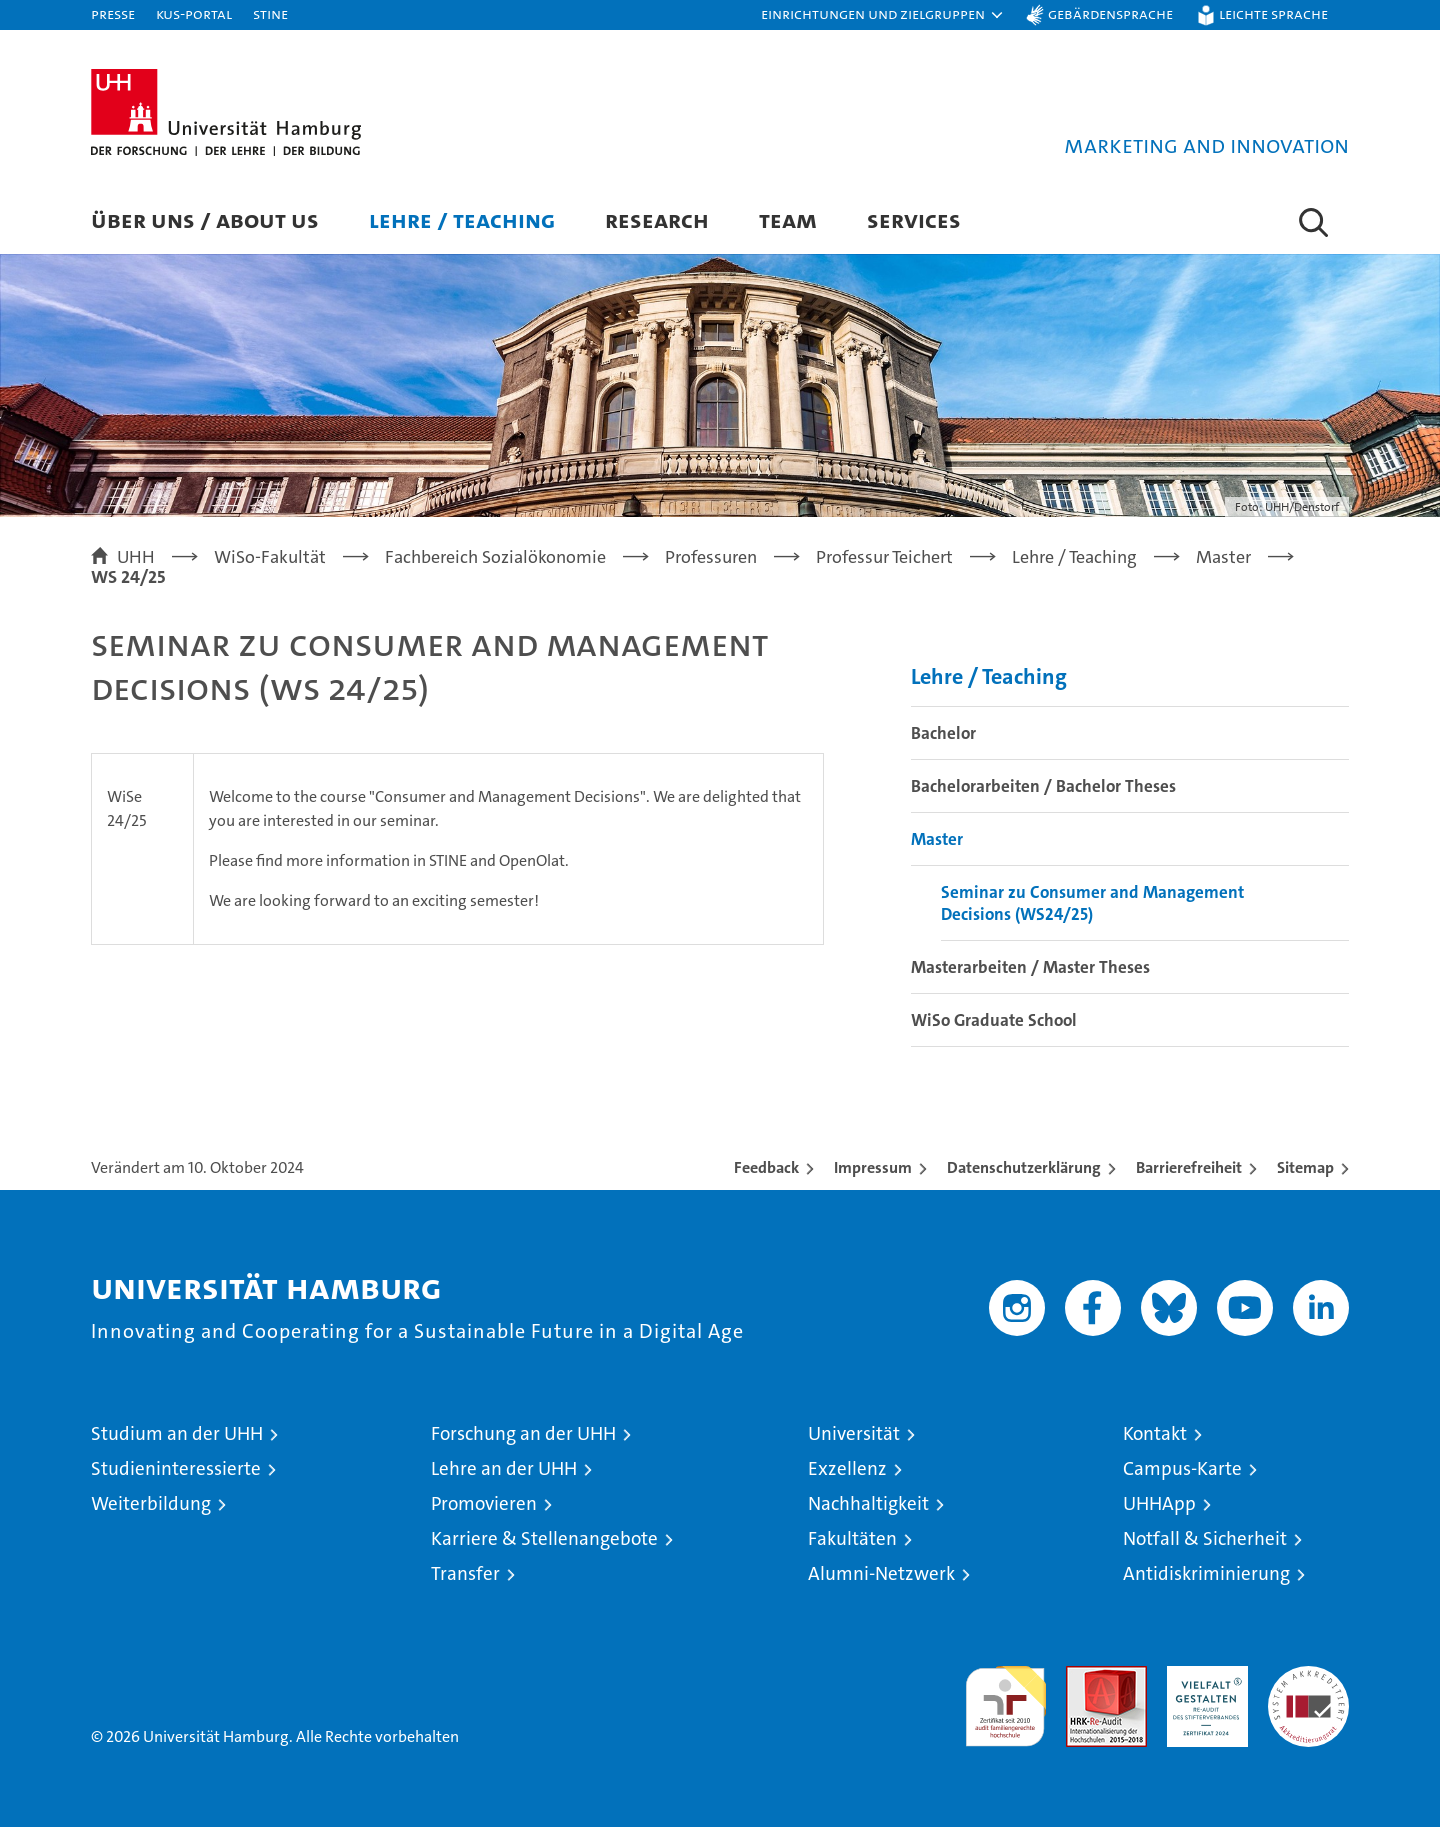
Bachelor (943, 733)
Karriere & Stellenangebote (544, 1538)
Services (914, 219)
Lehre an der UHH (504, 1468)
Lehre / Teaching (462, 219)
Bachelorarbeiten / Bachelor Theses (1043, 786)
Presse (113, 13)
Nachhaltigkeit (868, 1503)
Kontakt (1155, 1433)
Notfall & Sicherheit (1205, 1538)
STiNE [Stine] (270, 13)
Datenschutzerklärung (1024, 1167)
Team (788, 219)
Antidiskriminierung (1206, 1573)
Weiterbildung (151, 1503)
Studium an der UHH (177, 1433)
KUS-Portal (194, 13)
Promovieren (484, 1503)
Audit (1085, 1676)
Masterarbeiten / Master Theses (1030, 967)
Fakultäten (852, 1538)
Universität (854, 1433)
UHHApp (1159, 1503)
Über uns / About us (205, 219)
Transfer (465, 1573)
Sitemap (1305, 1167)
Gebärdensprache (1110, 13)
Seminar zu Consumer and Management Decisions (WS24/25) (1092, 903)
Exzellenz (847, 1468)
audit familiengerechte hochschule (1005, 1697)
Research (657, 219)
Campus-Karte (1182, 1468)
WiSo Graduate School (994, 1020)
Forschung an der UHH (523, 1433)
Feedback (766, 1167)
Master (937, 839)
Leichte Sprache (1273, 13)
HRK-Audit (1202, 1676)
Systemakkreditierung (1308, 1676)
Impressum (873, 1167)
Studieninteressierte (176, 1468)
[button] (883, 15)
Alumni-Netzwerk (881, 1573)
